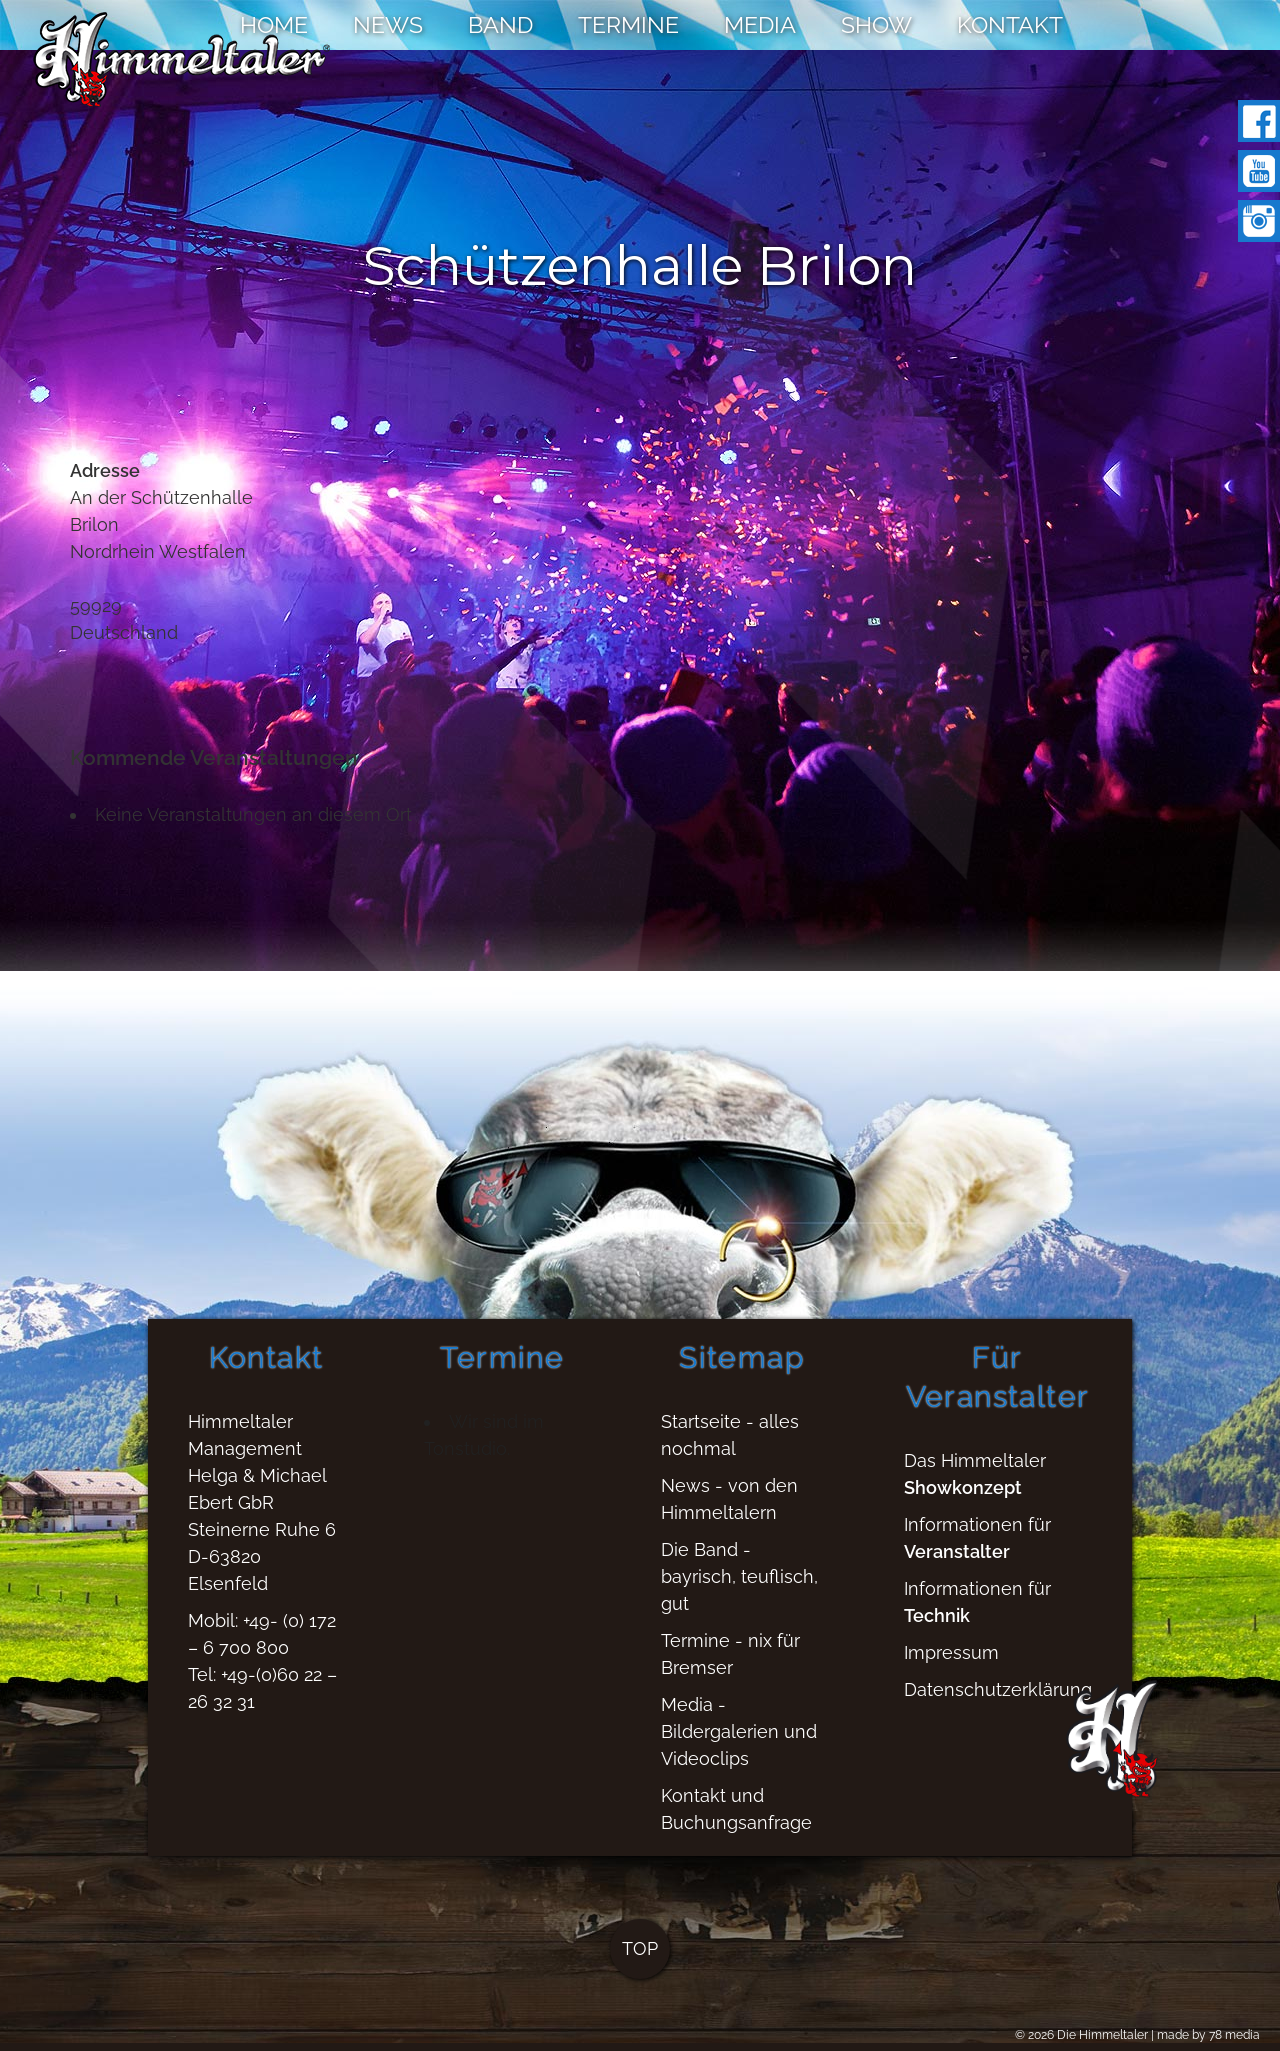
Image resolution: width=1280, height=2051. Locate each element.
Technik (937, 1625)
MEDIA (760, 24)
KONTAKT (1010, 24)
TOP (640, 1958)
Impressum (951, 1662)
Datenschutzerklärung (998, 1699)
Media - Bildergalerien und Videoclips (739, 1741)
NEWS (388, 24)
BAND (500, 24)
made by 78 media (1208, 2035)
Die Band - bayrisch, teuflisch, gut (739, 1586)
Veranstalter (957, 1561)
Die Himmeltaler (1102, 2035)
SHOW (876, 24)
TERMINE (628, 24)
